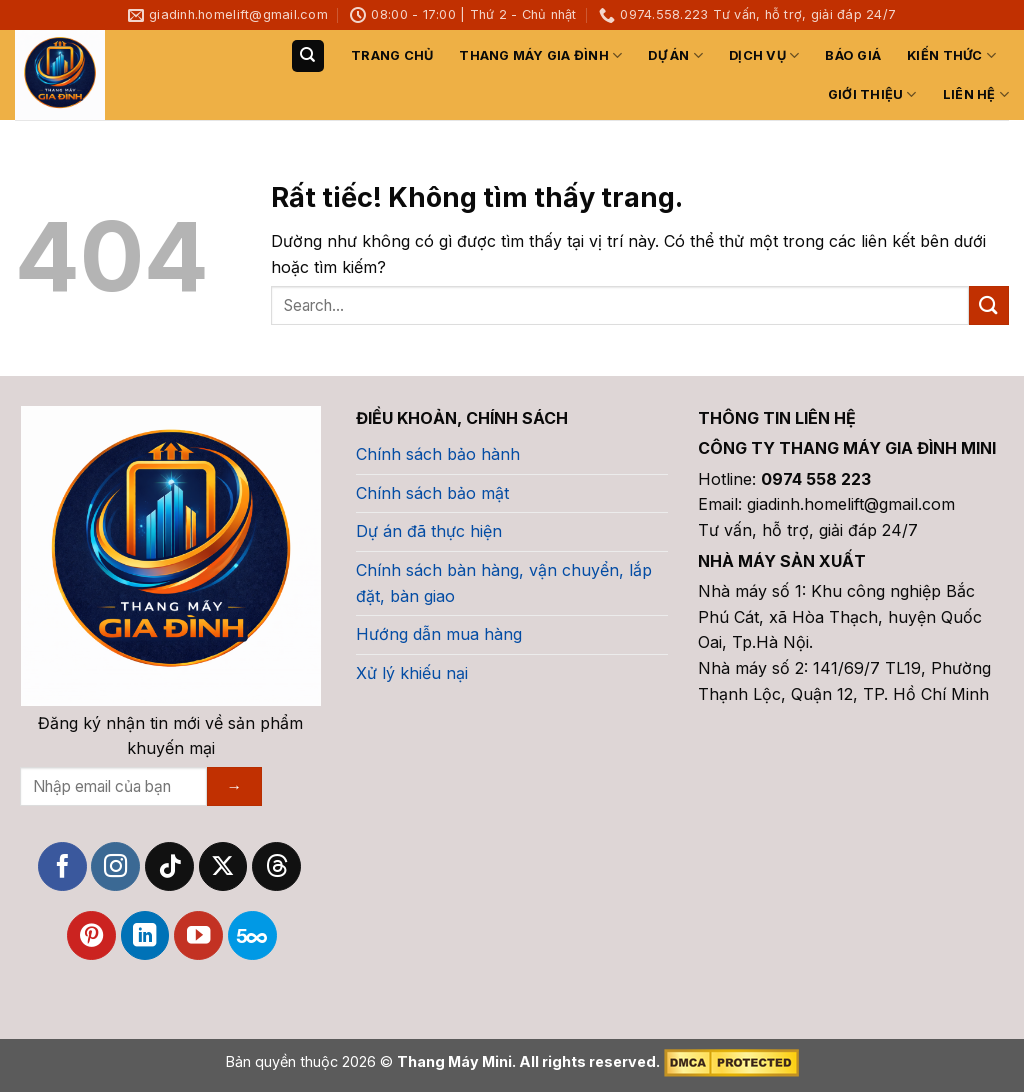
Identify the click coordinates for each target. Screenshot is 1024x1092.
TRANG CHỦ (392, 55)
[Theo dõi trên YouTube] (198, 935)
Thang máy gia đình (540, 55)
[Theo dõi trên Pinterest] (91, 935)
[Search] (308, 56)
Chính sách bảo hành (438, 454)
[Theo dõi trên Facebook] (62, 866)
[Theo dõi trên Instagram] (115, 866)
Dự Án (675, 55)
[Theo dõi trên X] (223, 866)
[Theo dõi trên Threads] (276, 866)
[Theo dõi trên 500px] (252, 935)
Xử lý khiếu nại (412, 673)
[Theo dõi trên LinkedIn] (145, 935)
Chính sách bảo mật (432, 493)
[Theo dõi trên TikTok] (169, 866)
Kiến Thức (951, 55)
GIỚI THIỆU (872, 94)
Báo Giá (853, 55)
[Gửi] (989, 305)
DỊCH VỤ (764, 55)
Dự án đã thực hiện (429, 531)
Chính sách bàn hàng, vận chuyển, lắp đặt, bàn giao (504, 583)
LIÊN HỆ (976, 94)
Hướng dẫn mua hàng (439, 634)
